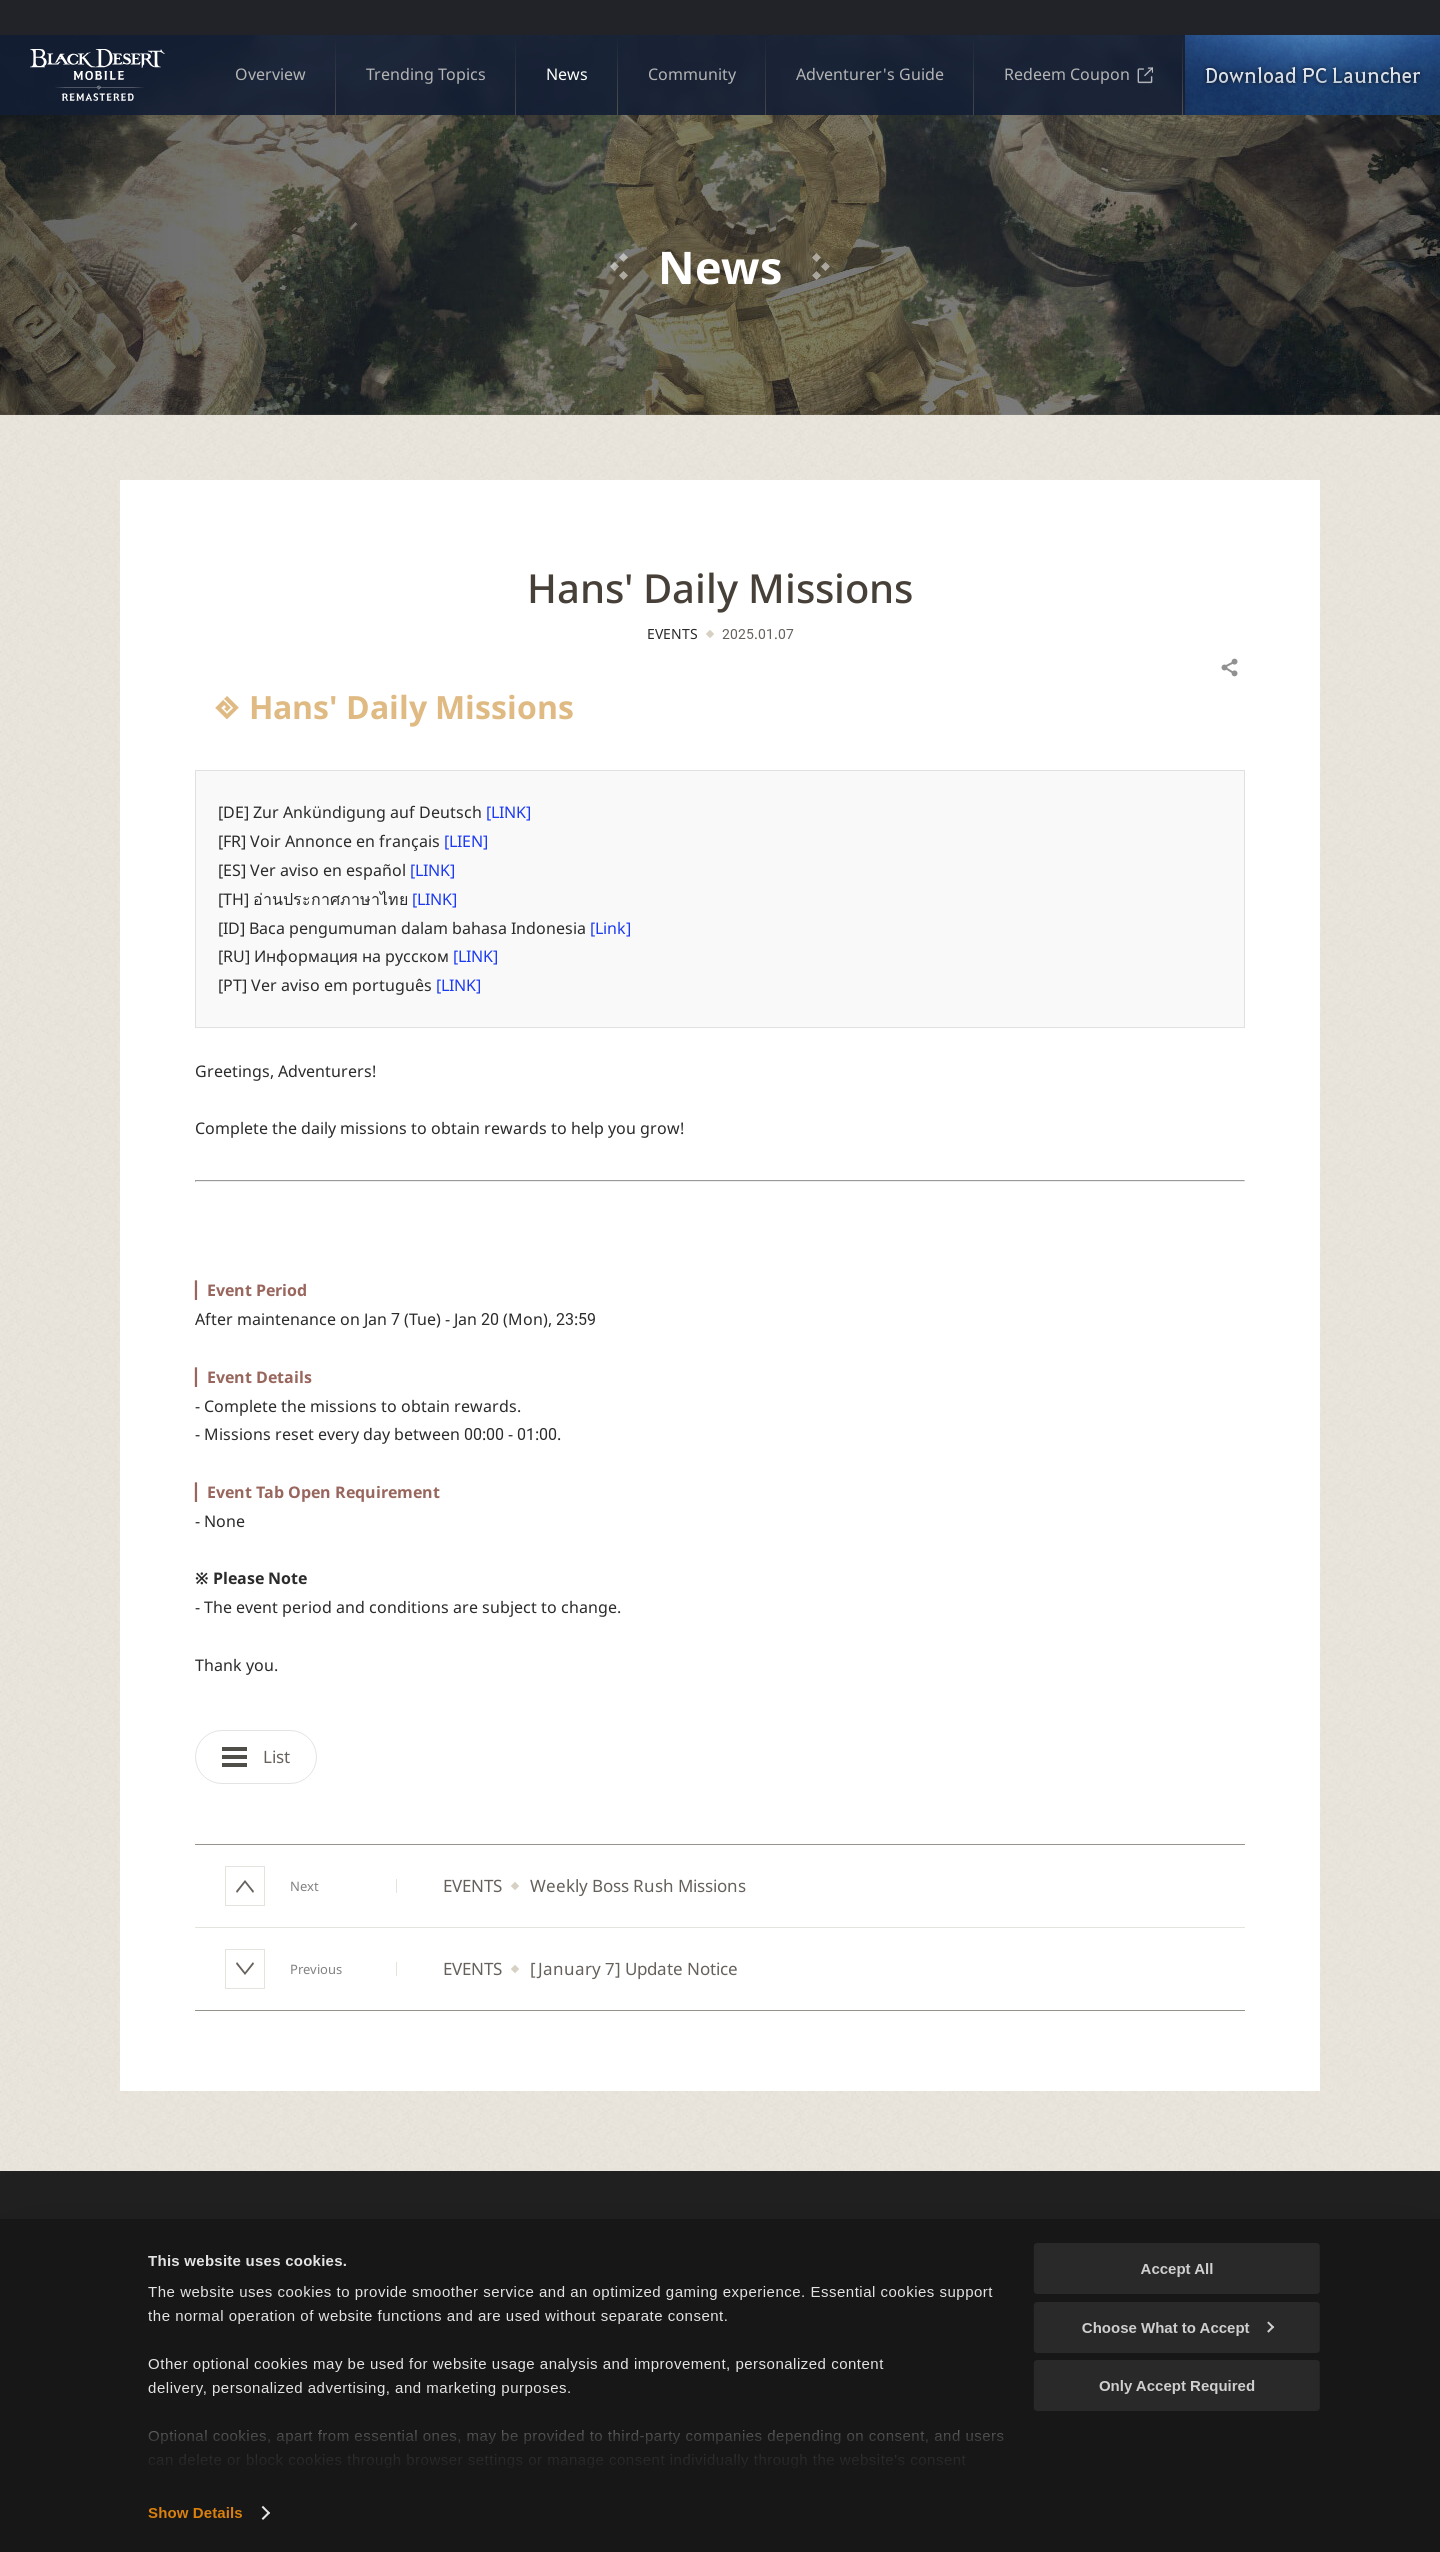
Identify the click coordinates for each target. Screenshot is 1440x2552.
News (567, 74)
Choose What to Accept (1178, 2327)
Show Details (195, 2512)
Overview (270, 74)
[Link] (610, 928)
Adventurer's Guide (870, 74)
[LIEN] (466, 841)
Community (692, 74)
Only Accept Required (1177, 2385)
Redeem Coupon (1078, 74)
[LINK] (508, 812)
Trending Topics (426, 74)
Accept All (1177, 2268)
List (256, 1756)
